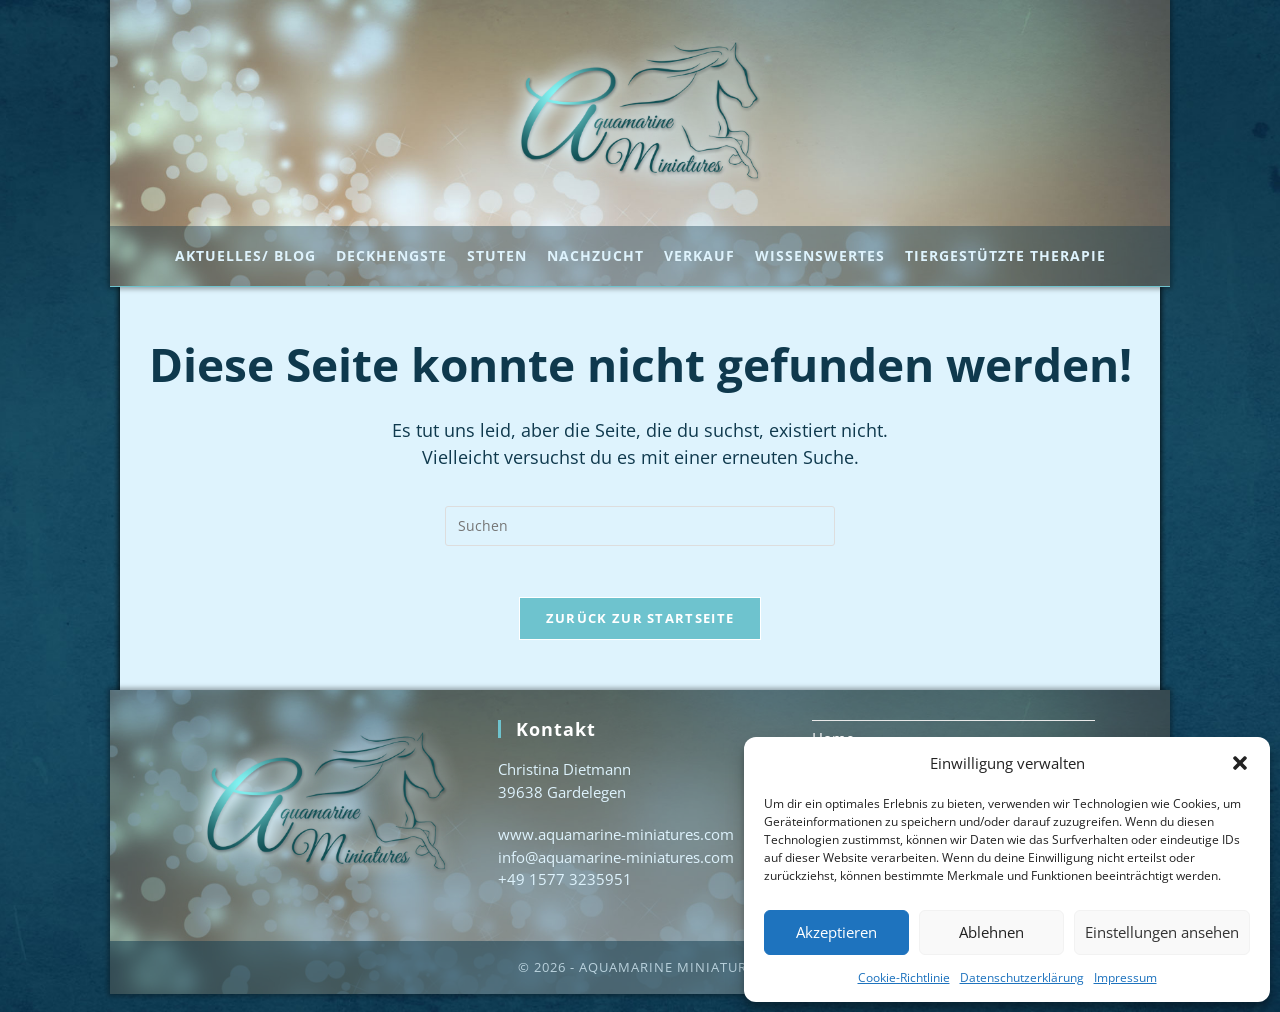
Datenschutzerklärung (1022, 977)
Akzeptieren (836, 932)
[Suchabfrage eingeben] (640, 535)
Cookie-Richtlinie (904, 977)
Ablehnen (991, 932)
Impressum (1125, 977)
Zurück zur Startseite (640, 636)
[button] (1240, 763)
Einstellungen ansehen (1162, 932)
